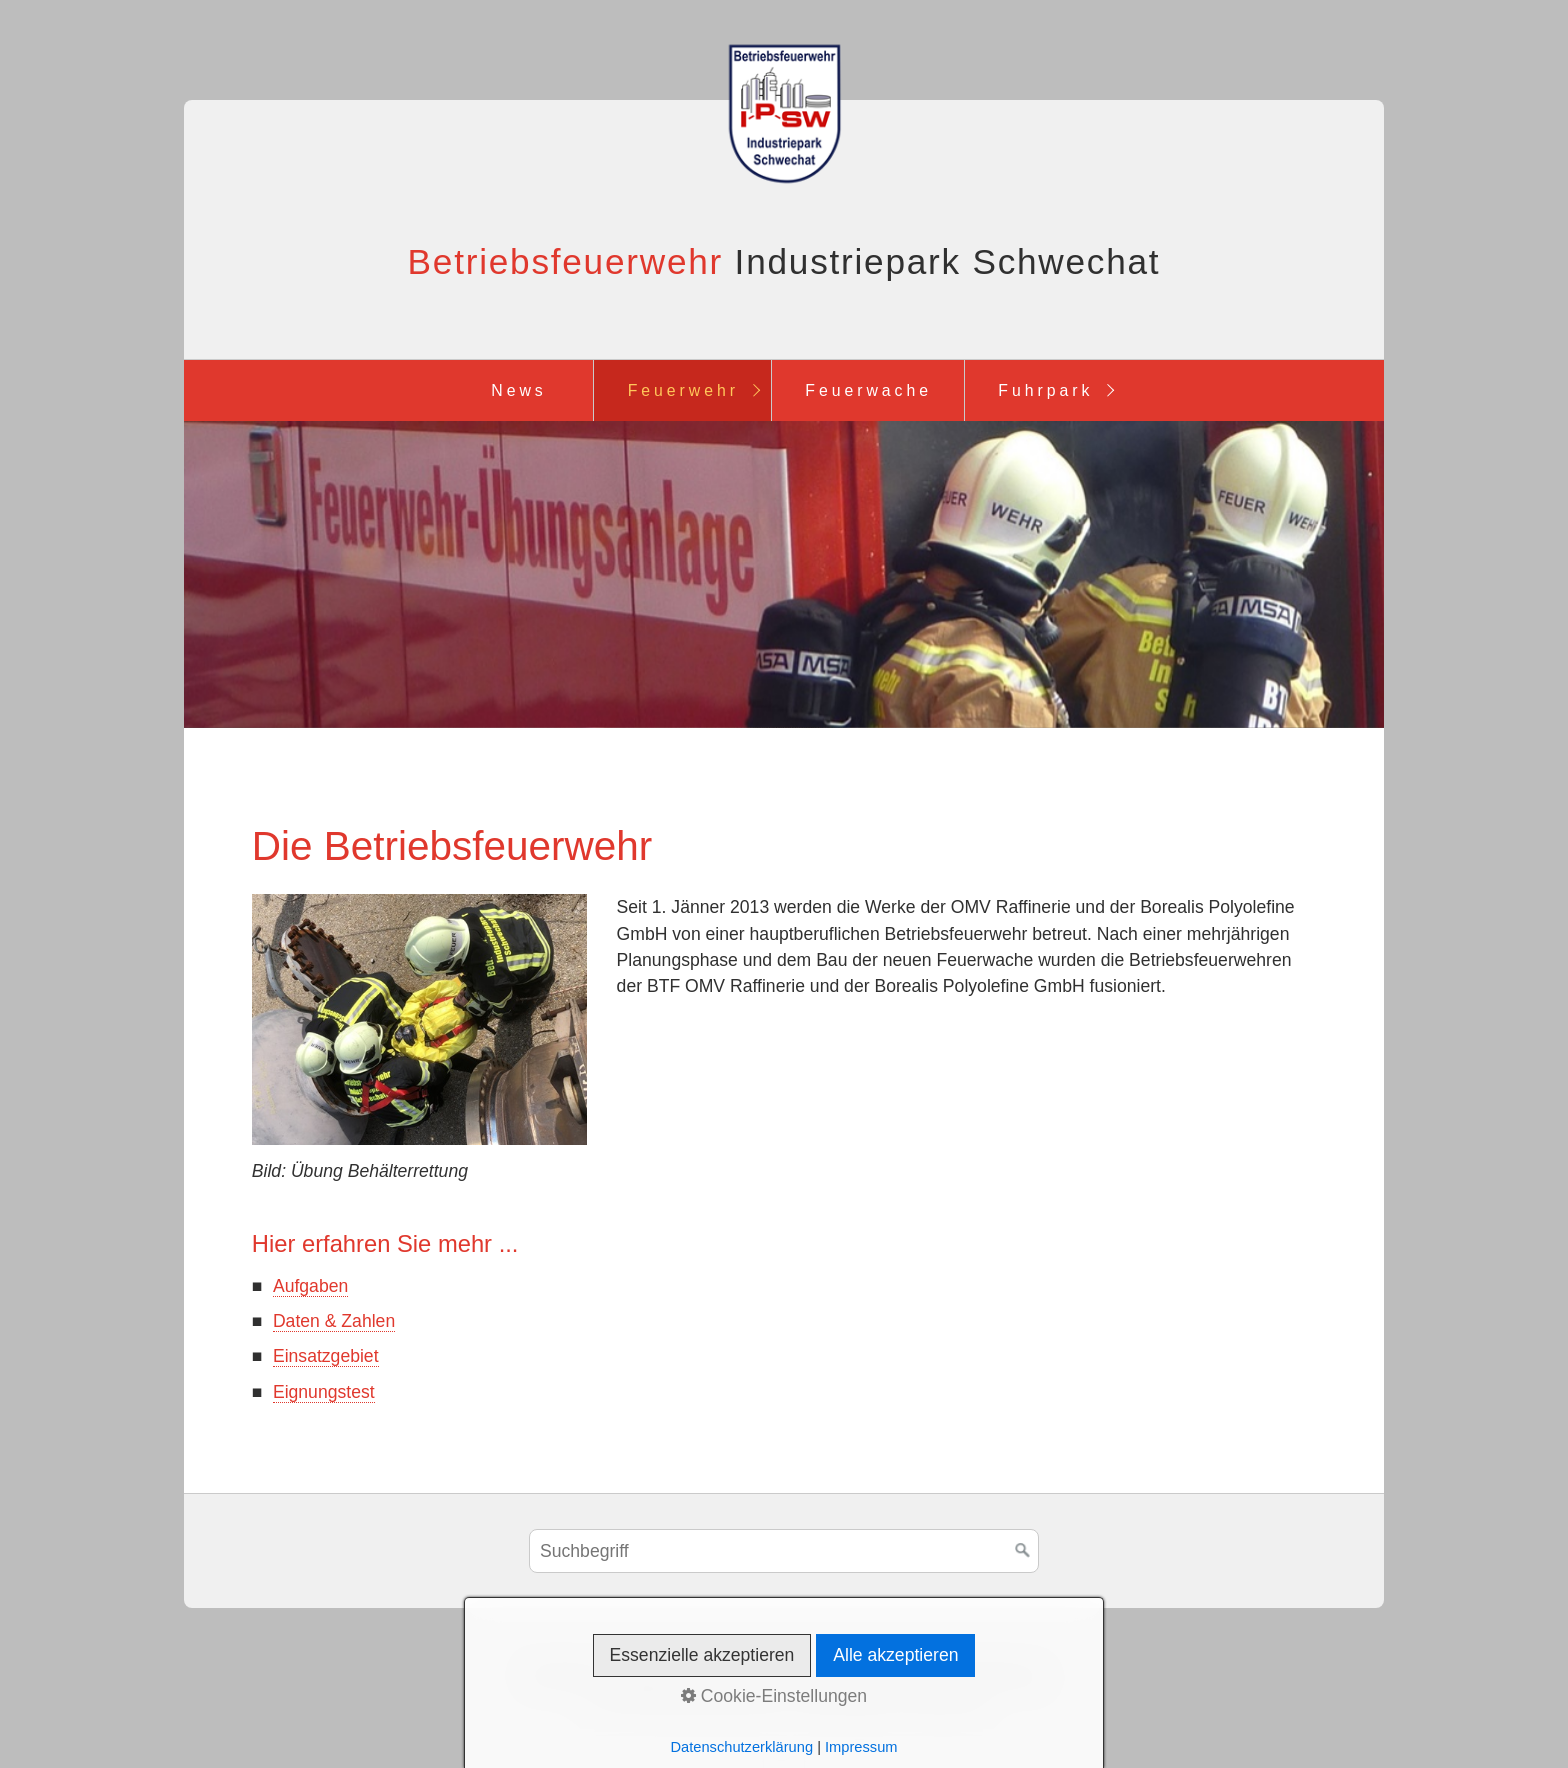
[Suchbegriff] (784, 1551)
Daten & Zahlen (334, 1321)
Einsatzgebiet (326, 1356)
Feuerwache (868, 390)
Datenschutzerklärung (956, 1674)
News (518, 390)
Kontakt (645, 1674)
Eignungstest (324, 1392)
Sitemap (824, 1674)
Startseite (563, 1674)
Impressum (733, 1674)
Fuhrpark (1045, 390)
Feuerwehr (683, 390)
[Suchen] (1023, 1551)
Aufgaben (310, 1286)
